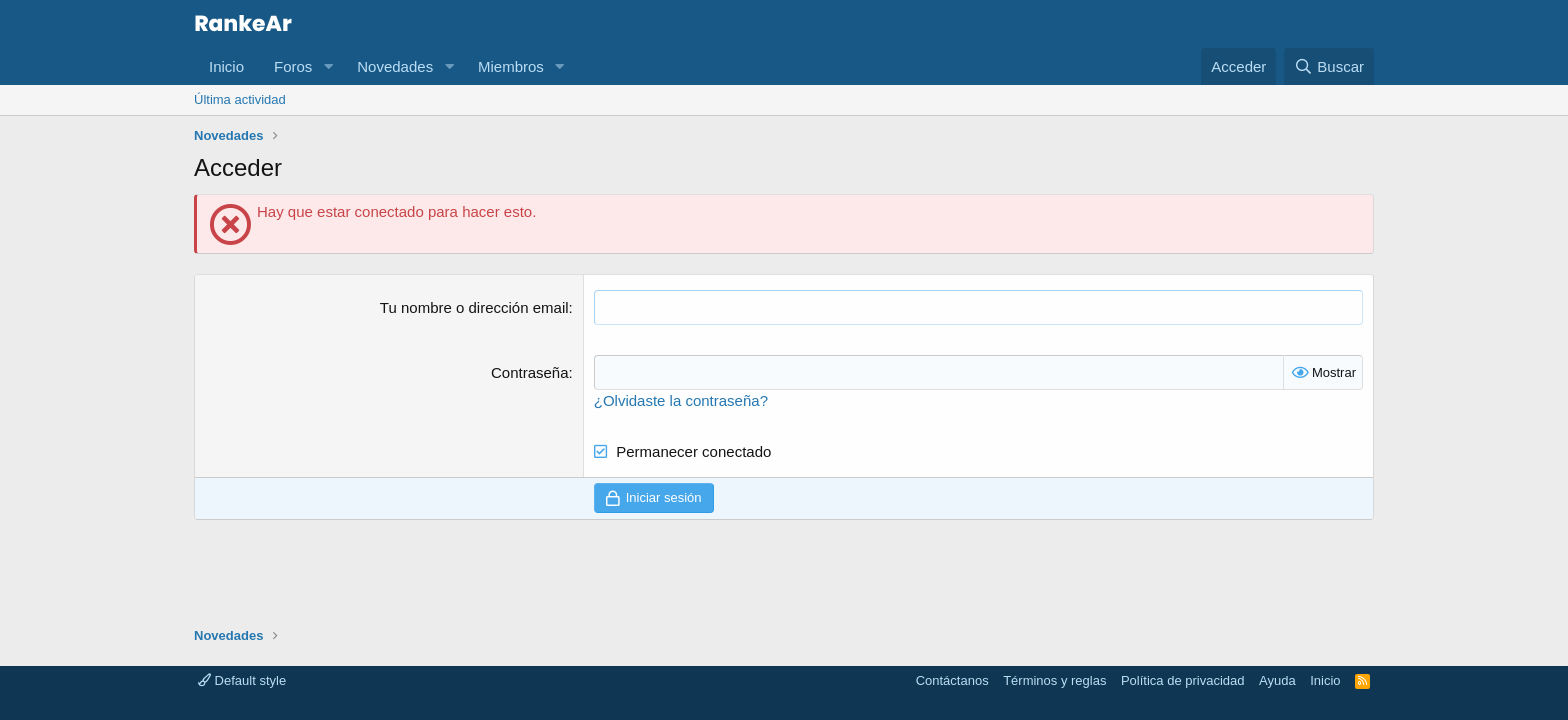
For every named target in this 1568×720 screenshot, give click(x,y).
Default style (242, 680)
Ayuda (1277, 680)
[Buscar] (1329, 66)
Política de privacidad (1183, 680)
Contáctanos (952, 680)
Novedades (395, 66)
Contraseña (530, 372)
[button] (328, 66)
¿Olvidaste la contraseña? (681, 400)
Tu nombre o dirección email (474, 307)
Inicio (226, 66)
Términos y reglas (1054, 680)
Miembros (511, 66)
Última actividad (240, 99)
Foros (293, 66)
